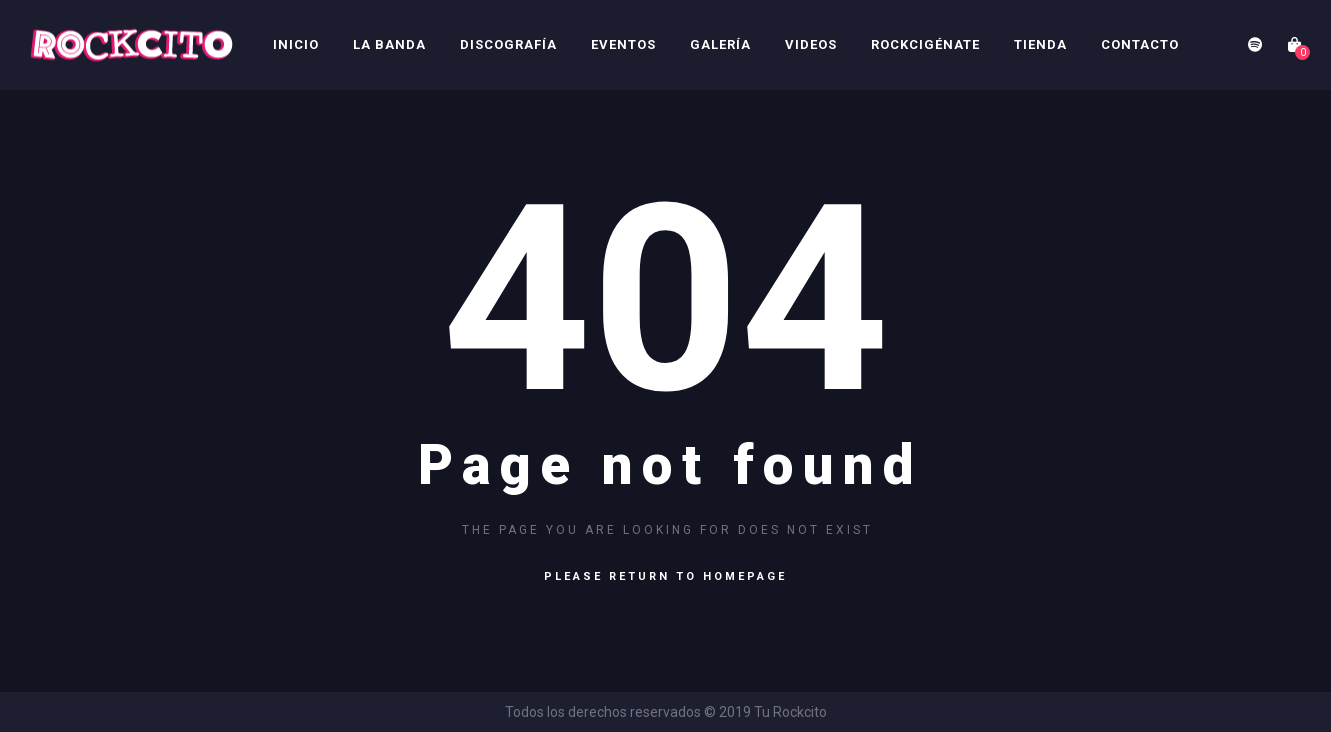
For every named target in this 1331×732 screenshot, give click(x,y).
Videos (811, 44)
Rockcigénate (925, 44)
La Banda (389, 44)
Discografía (508, 44)
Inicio (296, 44)
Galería (720, 44)
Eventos (623, 44)
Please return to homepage (665, 576)
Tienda (1040, 44)
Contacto (1140, 44)
